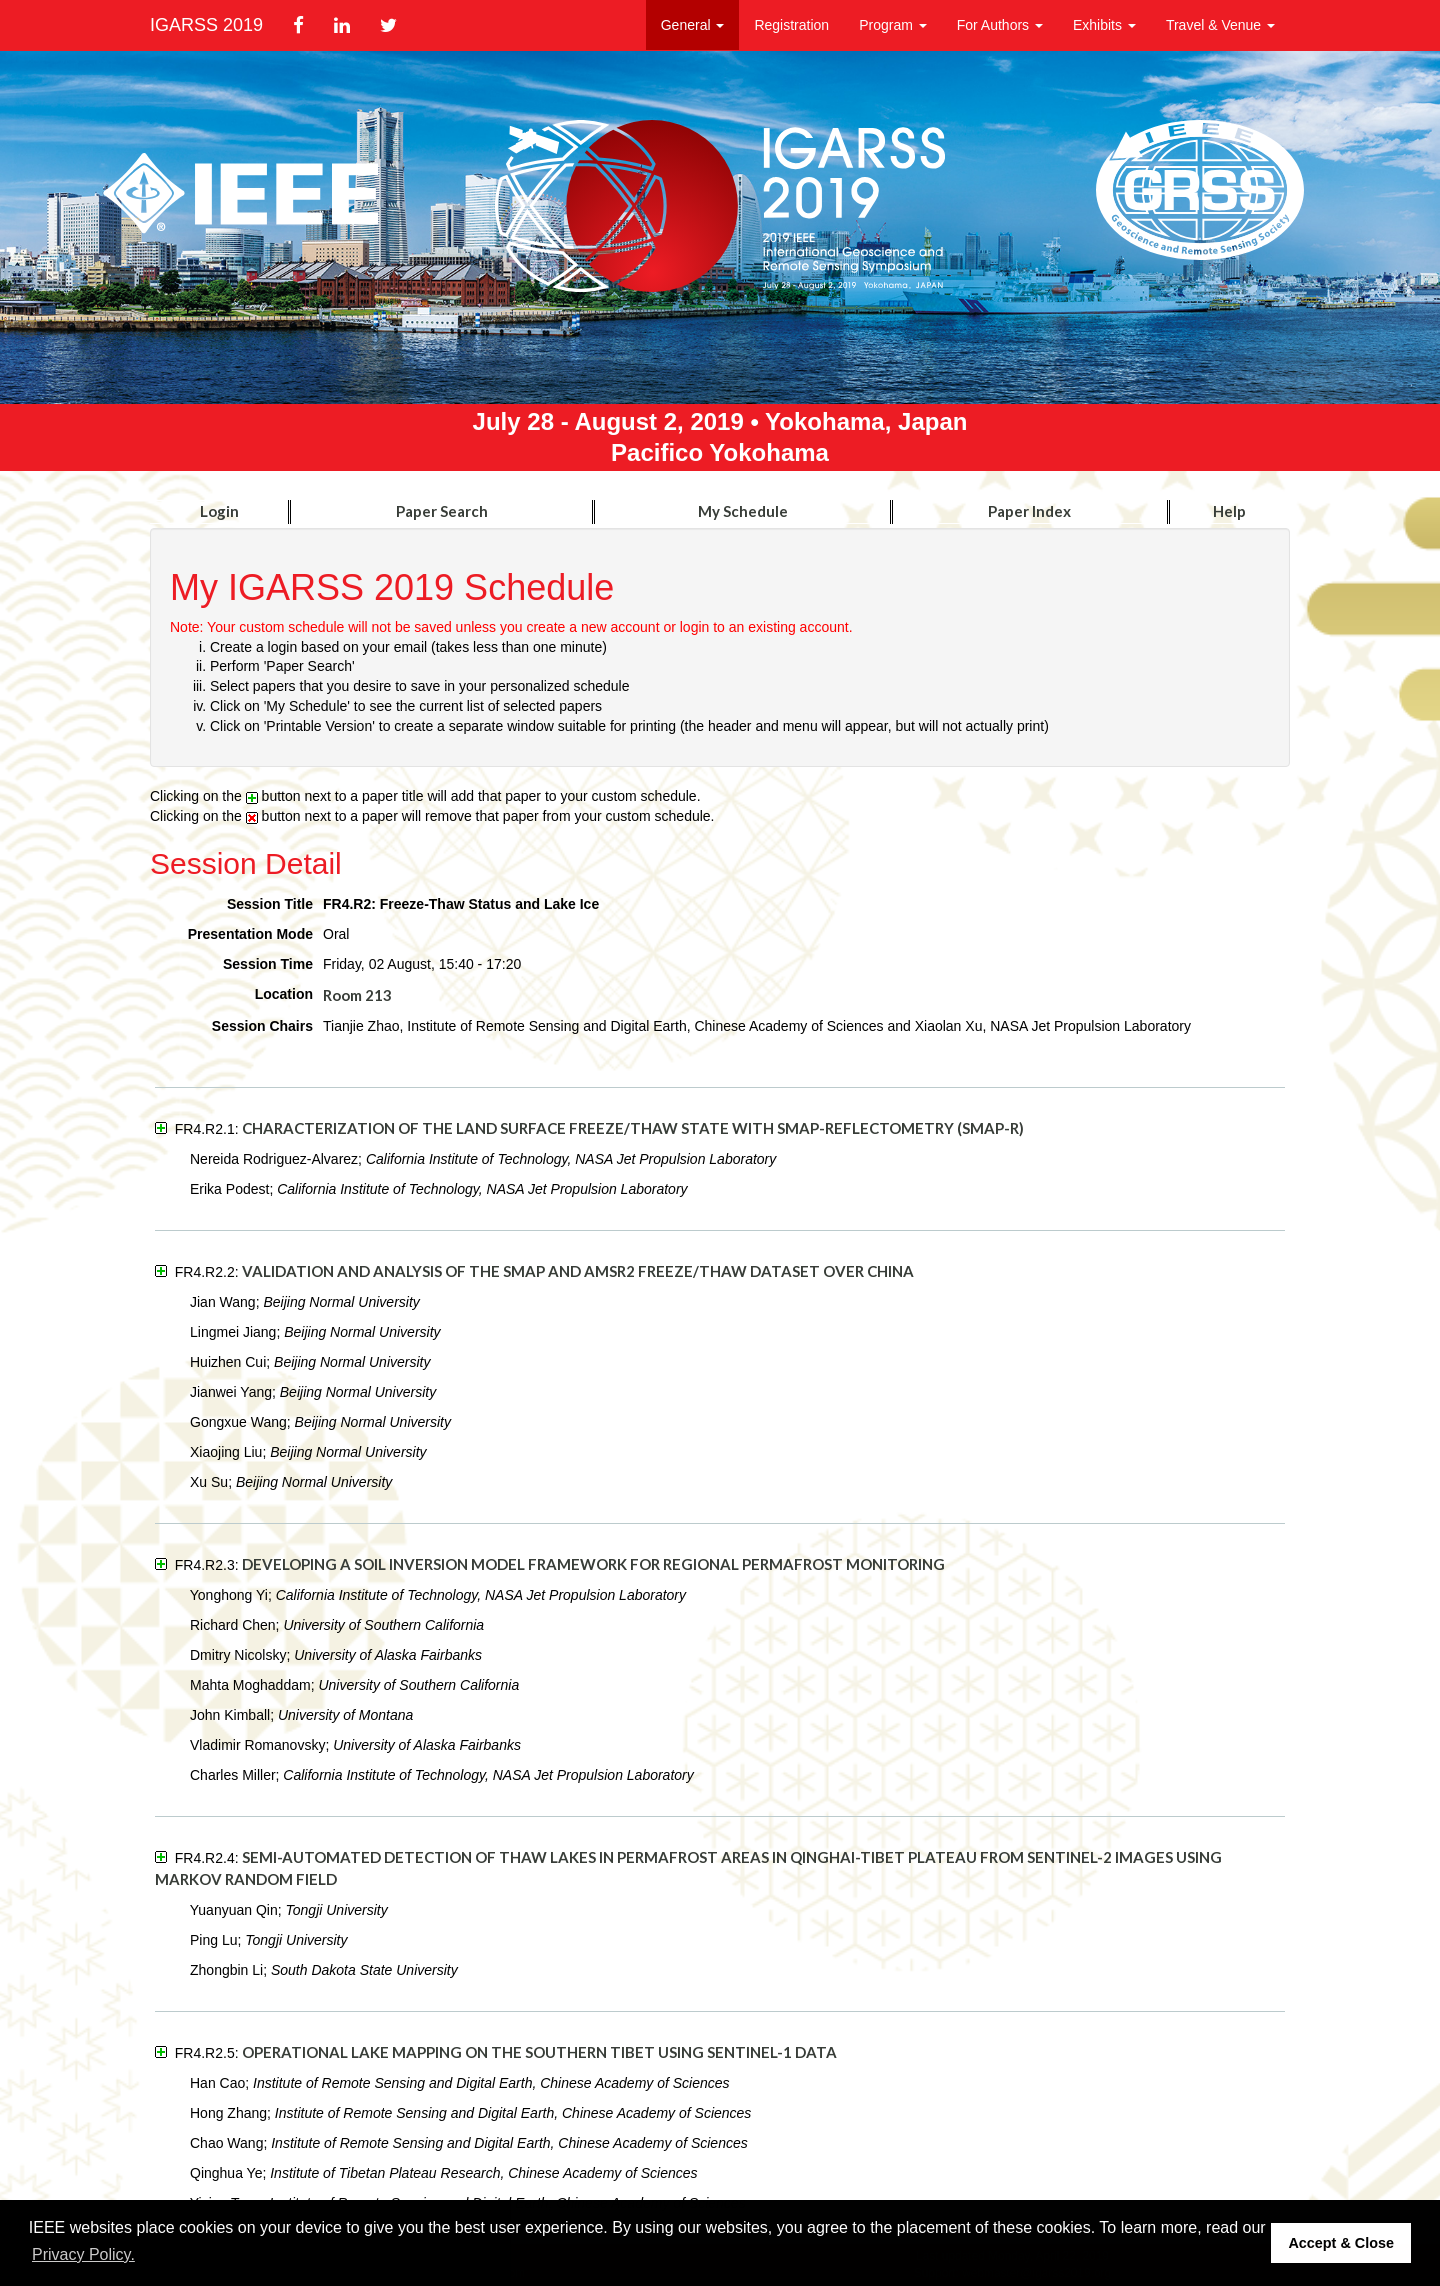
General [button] (693, 25)
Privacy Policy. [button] (83, 2254)
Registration (791, 25)
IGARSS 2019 (206, 25)
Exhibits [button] (1104, 25)
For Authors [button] (1000, 25)
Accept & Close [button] (1341, 2243)
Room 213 (357, 995)
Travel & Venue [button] (1220, 25)
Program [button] (893, 25)
